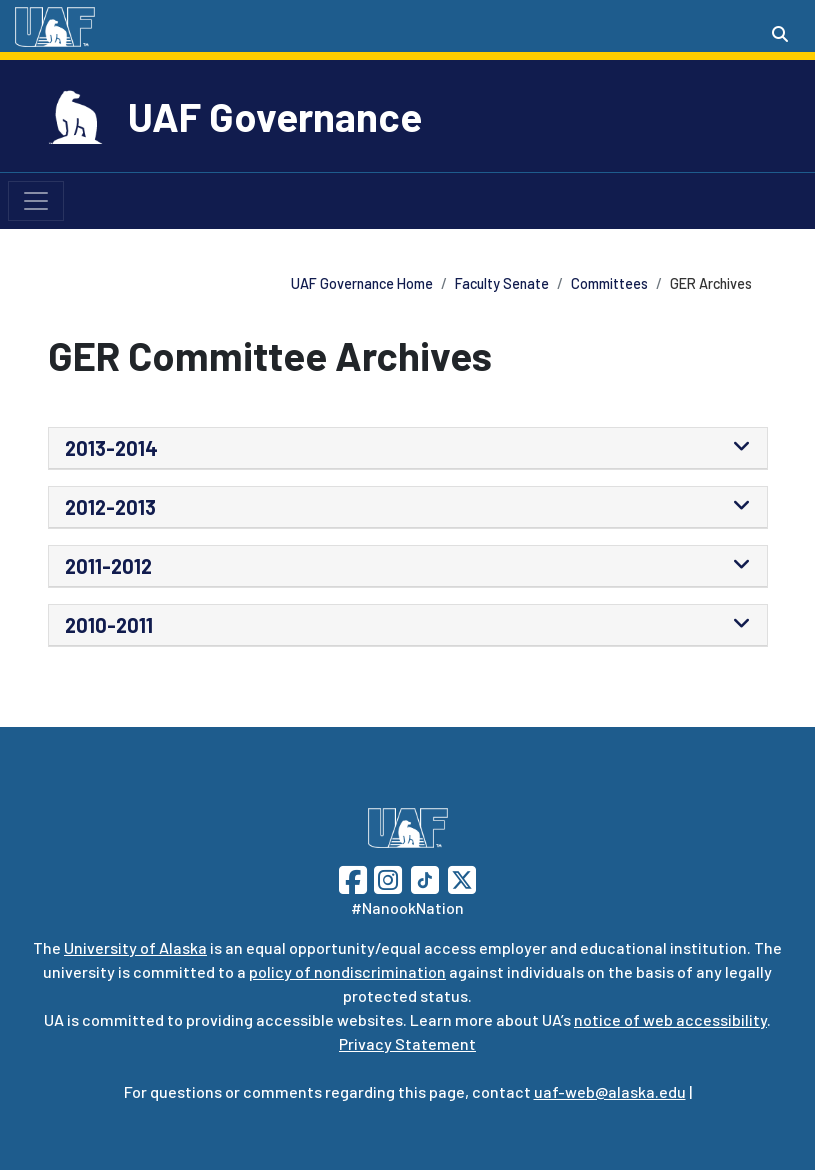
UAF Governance (275, 116)
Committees (609, 283)
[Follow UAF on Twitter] (462, 877)
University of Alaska (135, 947)
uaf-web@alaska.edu (610, 1091)
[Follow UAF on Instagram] (386, 877)
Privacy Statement (407, 1043)
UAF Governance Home (362, 283)
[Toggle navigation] (36, 201)
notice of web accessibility (670, 1019)
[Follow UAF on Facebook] (353, 877)
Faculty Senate (502, 283)
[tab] (408, 448)
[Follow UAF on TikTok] (425, 877)
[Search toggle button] (780, 34)
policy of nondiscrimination (347, 971)
